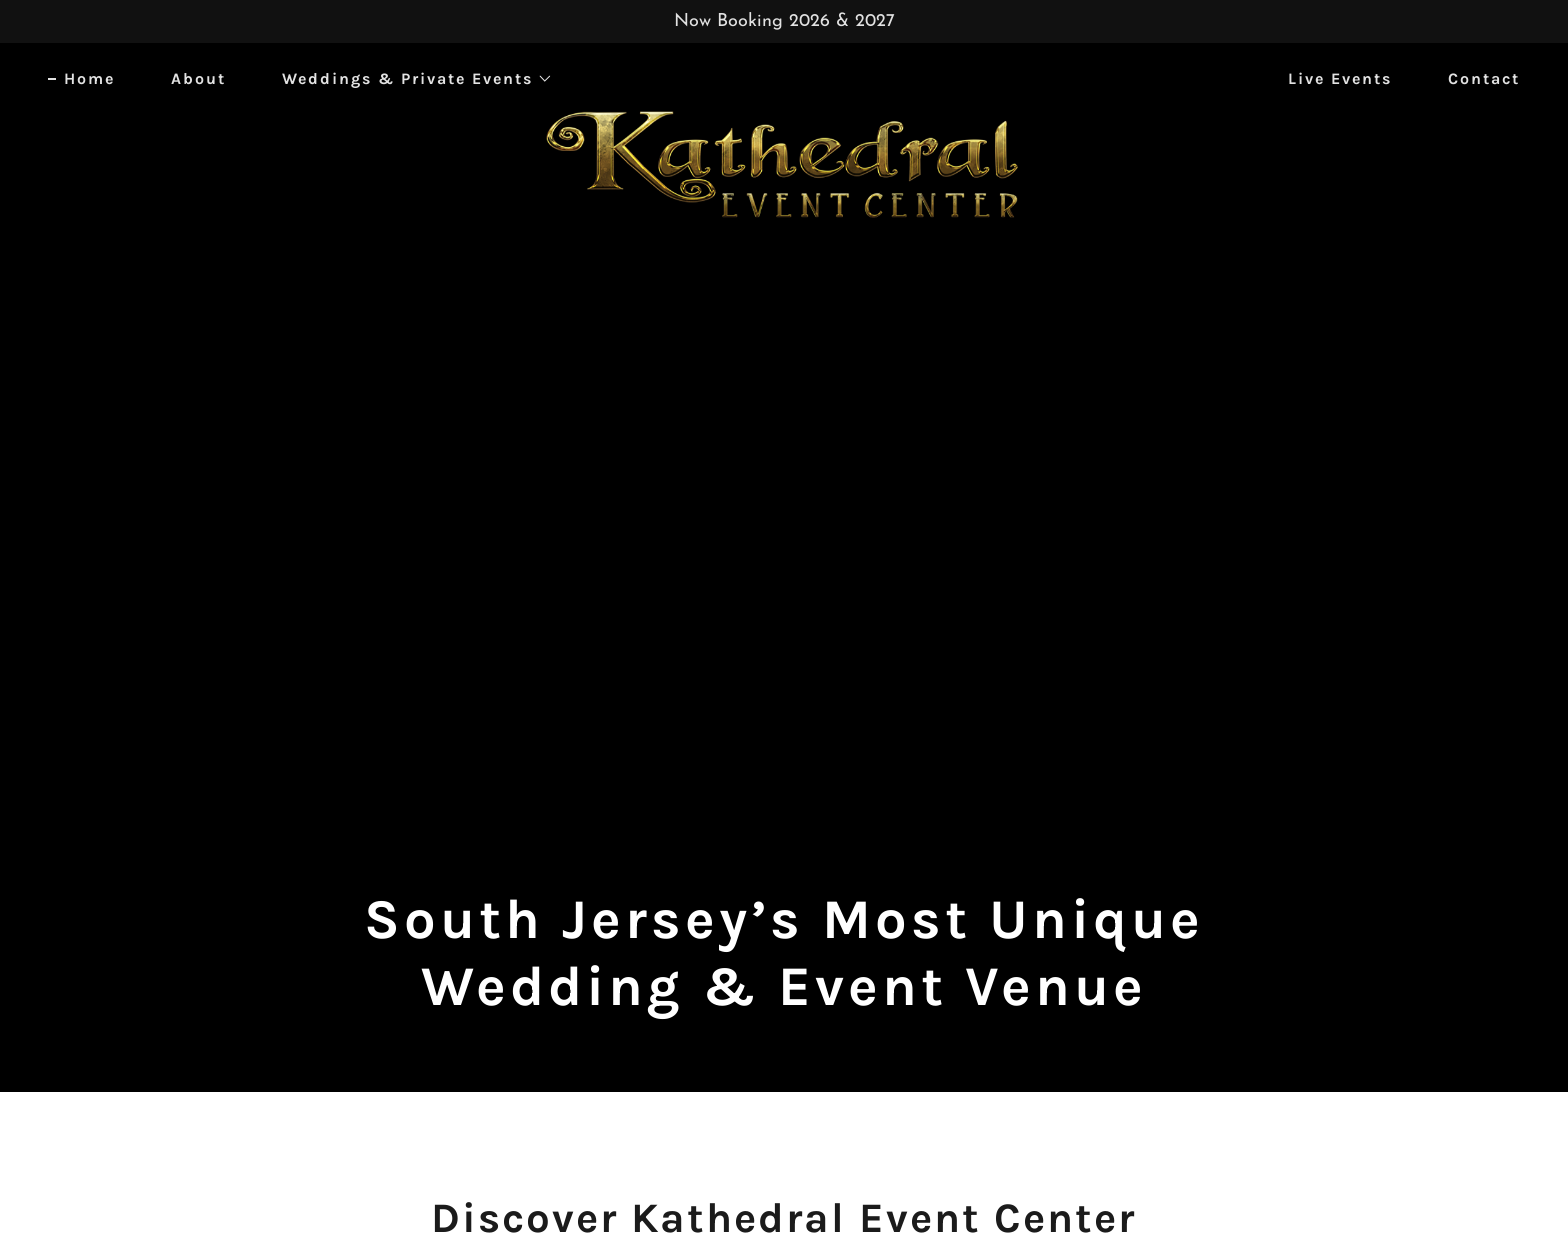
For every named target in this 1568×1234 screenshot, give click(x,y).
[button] (409, 79)
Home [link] (89, 78)
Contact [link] (1484, 78)
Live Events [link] (1340, 78)
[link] (784, 75)
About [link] (198, 78)
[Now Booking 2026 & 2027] (784, 21)
